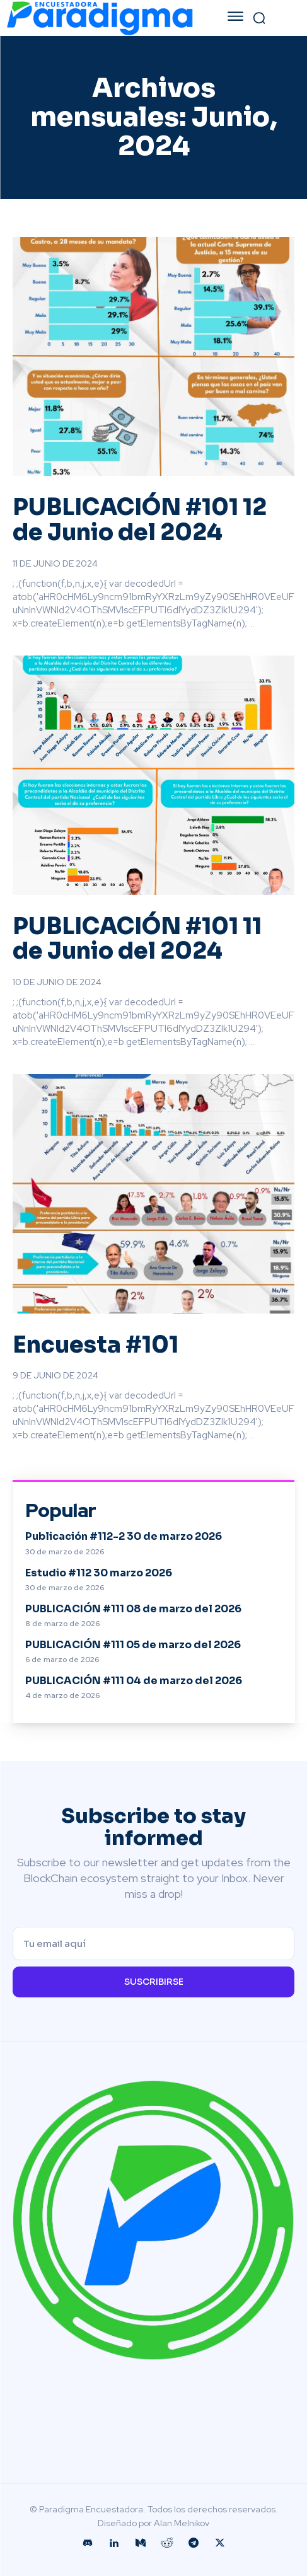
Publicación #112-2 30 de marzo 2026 (123, 1536)
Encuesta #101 (95, 1345)
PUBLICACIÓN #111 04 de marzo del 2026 (133, 1680)
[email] (153, 1943)
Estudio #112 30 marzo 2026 (98, 1573)
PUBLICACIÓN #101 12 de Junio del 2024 (140, 519)
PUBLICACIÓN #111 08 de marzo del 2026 (133, 1608)
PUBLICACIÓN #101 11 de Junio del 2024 (137, 939)
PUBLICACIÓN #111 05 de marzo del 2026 (133, 1644)
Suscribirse (153, 1981)
